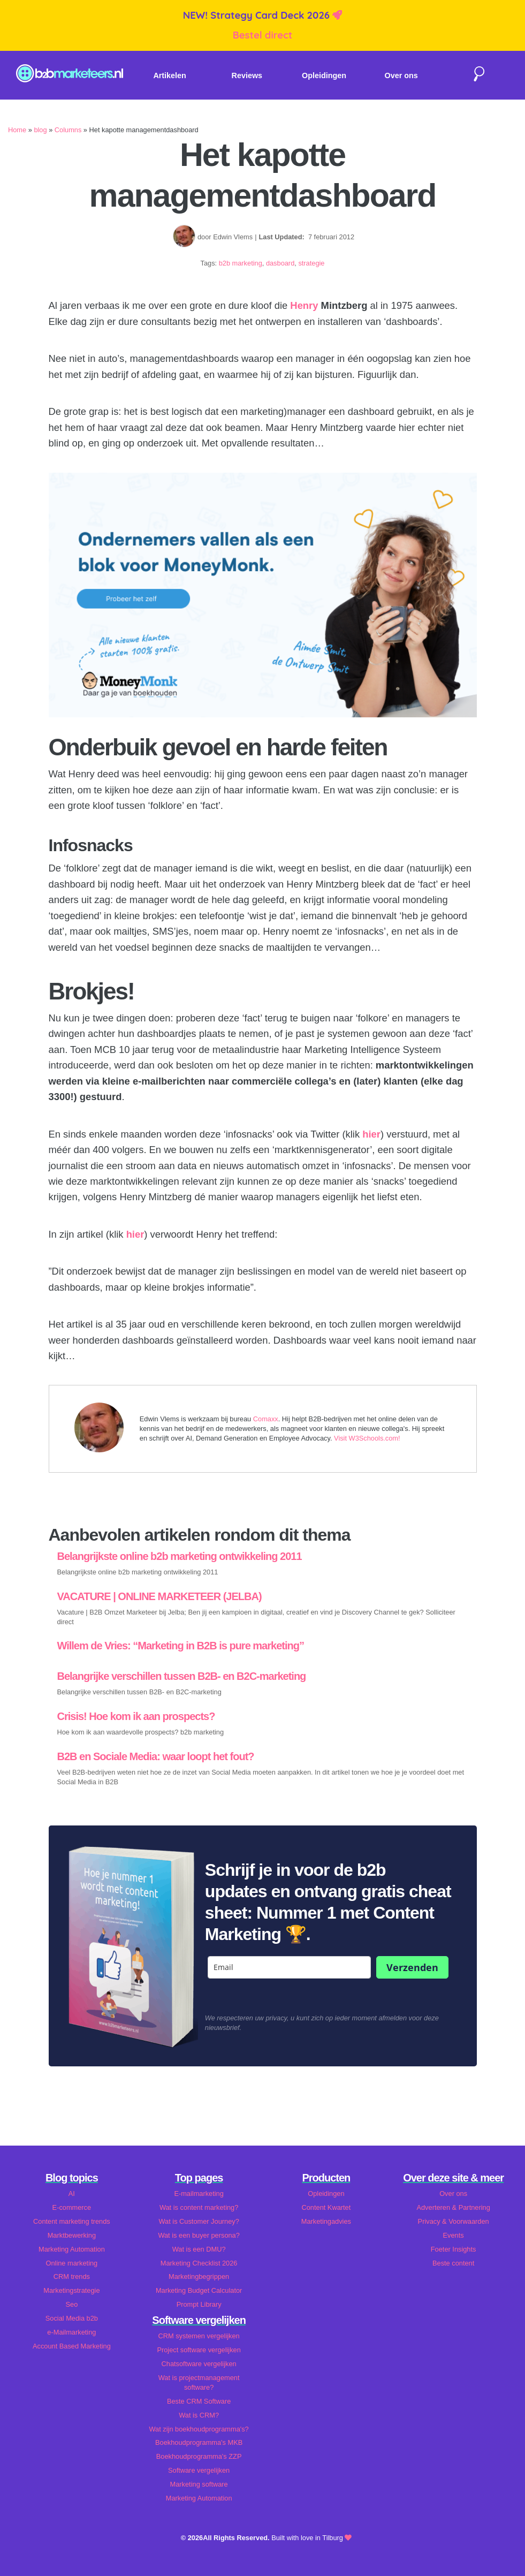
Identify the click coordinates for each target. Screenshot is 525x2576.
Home (17, 130)
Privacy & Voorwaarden (453, 2221)
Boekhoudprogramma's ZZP (199, 2456)
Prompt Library (199, 2304)
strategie (311, 263)
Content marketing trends (71, 2221)
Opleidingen (323, 75)
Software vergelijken (199, 2470)
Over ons (401, 75)
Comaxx (265, 1419)
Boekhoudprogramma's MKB (198, 2442)
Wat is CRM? (199, 2415)
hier (371, 1134)
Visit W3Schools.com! (367, 1438)
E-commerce (72, 2207)
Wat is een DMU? (199, 2249)
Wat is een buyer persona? (198, 2235)
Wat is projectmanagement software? (199, 2382)
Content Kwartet (326, 2207)
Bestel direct (263, 35)
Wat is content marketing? (198, 2207)
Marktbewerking (72, 2235)
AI (72, 2193)
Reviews (247, 75)
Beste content (453, 2263)
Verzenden (412, 1967)
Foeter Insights (453, 2249)
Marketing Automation (72, 2249)
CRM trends (72, 2276)
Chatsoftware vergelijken (199, 2364)
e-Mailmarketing (71, 2332)
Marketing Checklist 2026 (199, 2263)
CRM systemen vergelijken (199, 2336)
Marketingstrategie (71, 2290)
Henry (304, 305)
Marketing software (199, 2484)
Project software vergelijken (198, 2350)
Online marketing (72, 2263)
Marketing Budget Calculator (199, 2290)
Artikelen (169, 75)
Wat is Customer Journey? (198, 2221)
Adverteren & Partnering (453, 2207)
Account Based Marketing (72, 2346)
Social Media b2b (71, 2318)
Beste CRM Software (199, 2401)
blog (40, 130)
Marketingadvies (326, 2221)
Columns (68, 130)
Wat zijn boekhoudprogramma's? (199, 2429)
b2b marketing (240, 263)
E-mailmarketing (198, 2193)
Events (453, 2235)
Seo (71, 2304)
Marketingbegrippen (199, 2276)
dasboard (280, 263)
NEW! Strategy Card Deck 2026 (257, 15)
